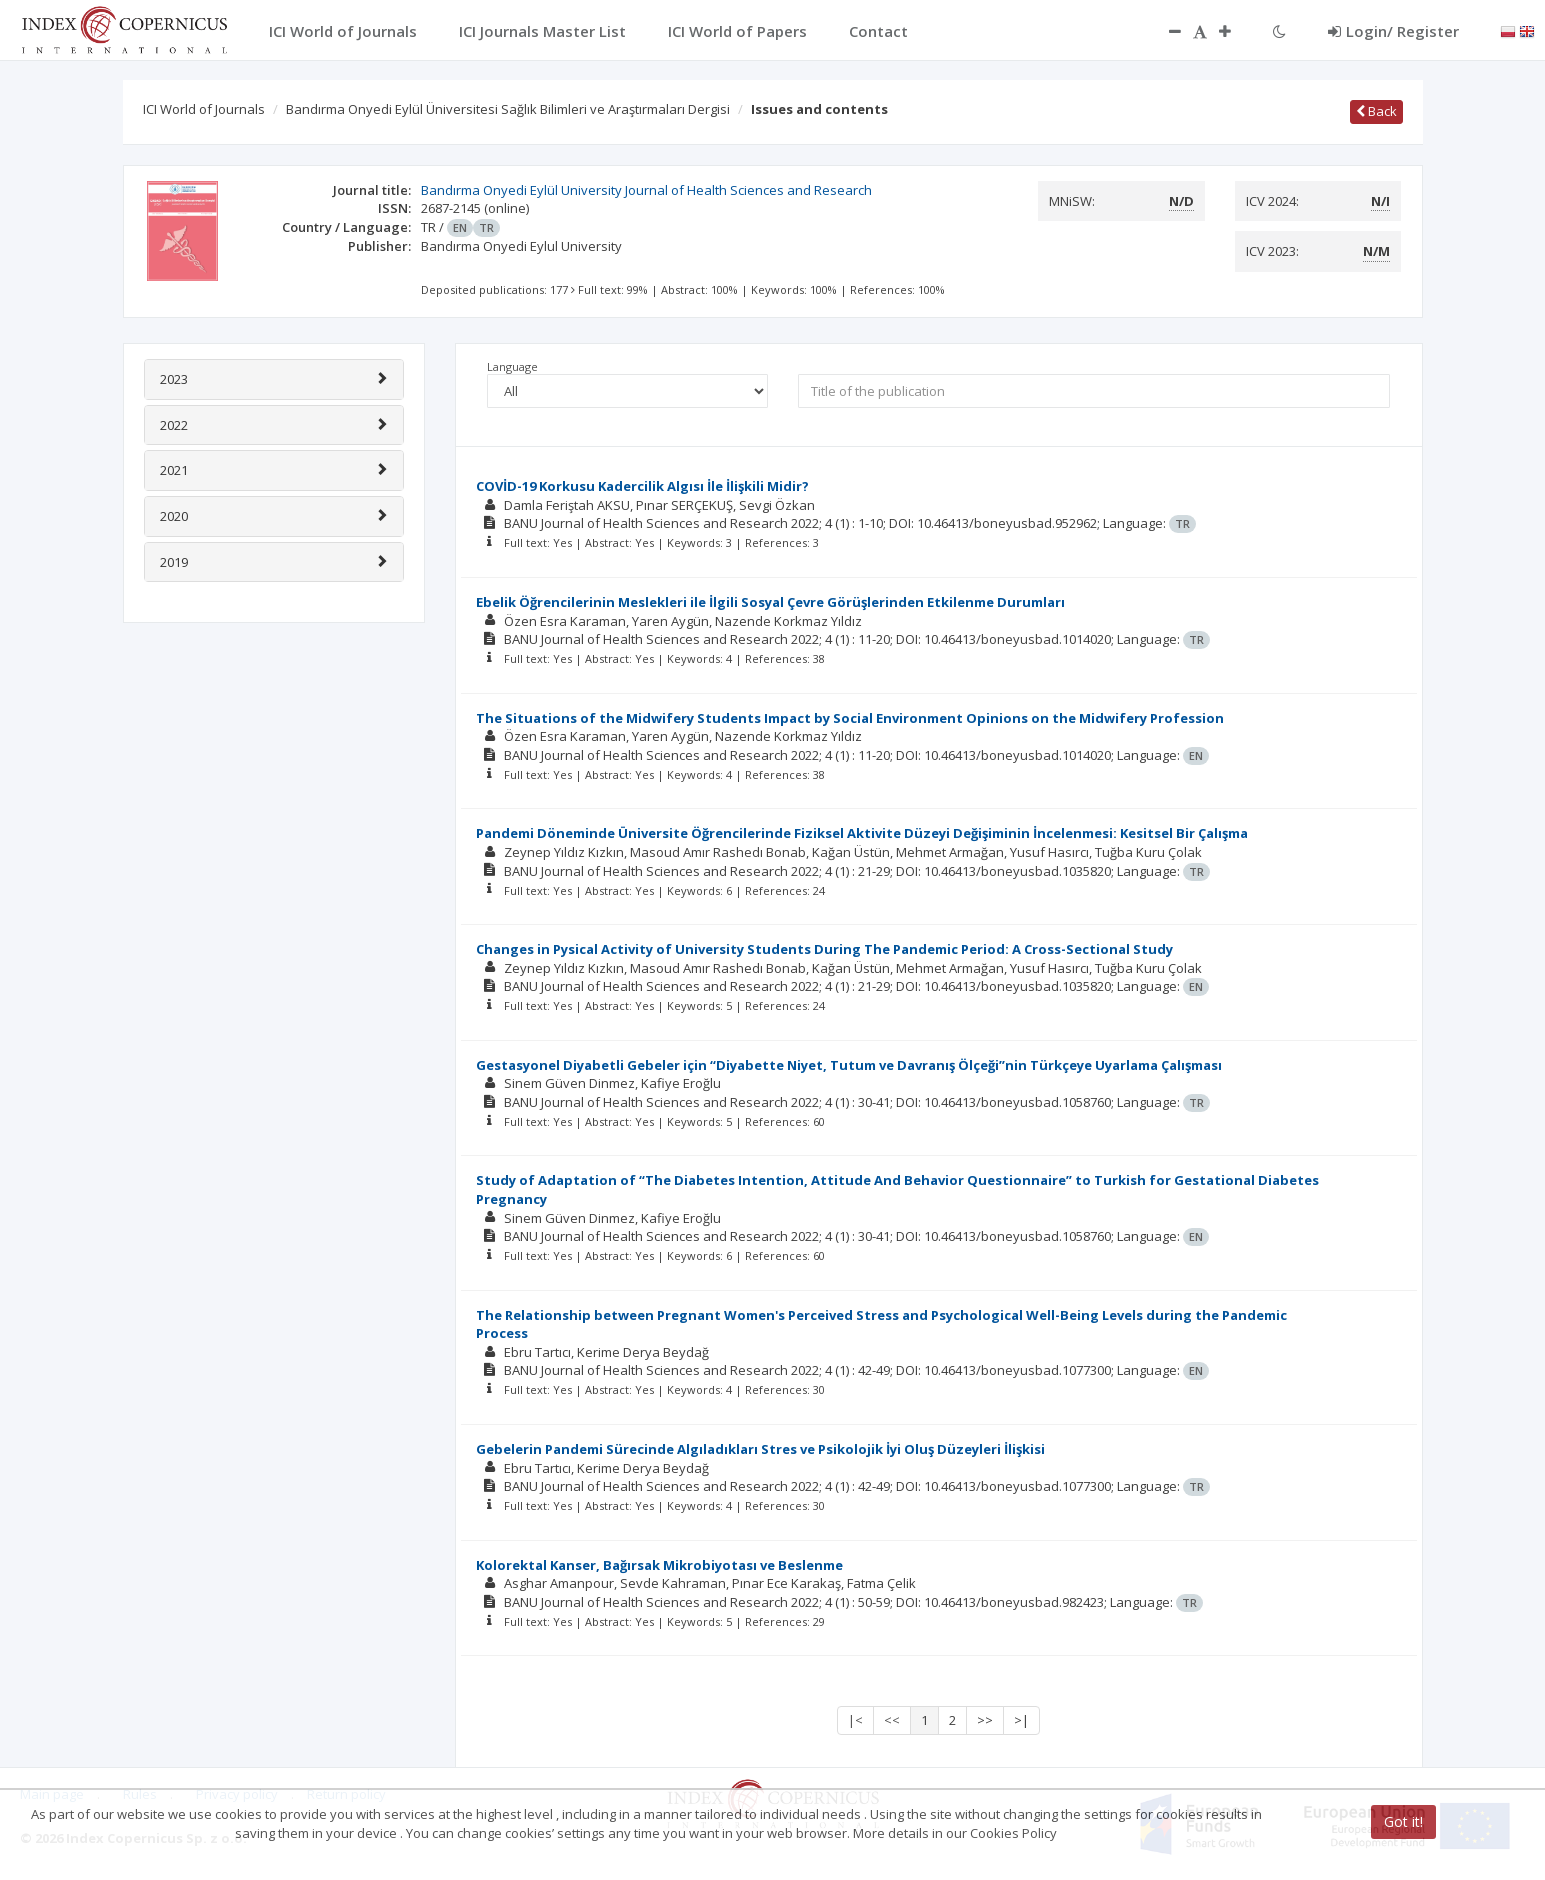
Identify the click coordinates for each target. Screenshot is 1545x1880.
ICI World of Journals (204, 109)
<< (892, 1720)
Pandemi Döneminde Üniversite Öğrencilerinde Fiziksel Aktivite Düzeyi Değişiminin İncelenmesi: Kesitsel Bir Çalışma (862, 833)
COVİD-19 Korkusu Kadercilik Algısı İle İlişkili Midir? (642, 486)
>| (1021, 1720)
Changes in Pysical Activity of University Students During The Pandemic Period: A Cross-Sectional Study (824, 949)
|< (855, 1720)
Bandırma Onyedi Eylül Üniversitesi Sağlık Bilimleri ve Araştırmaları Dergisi (508, 109)
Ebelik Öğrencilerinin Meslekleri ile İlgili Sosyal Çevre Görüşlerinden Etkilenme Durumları (770, 602)
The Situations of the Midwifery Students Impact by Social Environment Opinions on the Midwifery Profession (850, 718)
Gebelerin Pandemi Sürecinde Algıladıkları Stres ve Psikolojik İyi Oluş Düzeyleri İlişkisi (760, 1449)
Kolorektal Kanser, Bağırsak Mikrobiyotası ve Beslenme (659, 1565)
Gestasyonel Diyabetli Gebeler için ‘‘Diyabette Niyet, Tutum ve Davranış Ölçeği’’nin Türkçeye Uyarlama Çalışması (849, 1065)
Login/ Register (1393, 31)
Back (1376, 111)
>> (985, 1720)
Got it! (1403, 1821)
